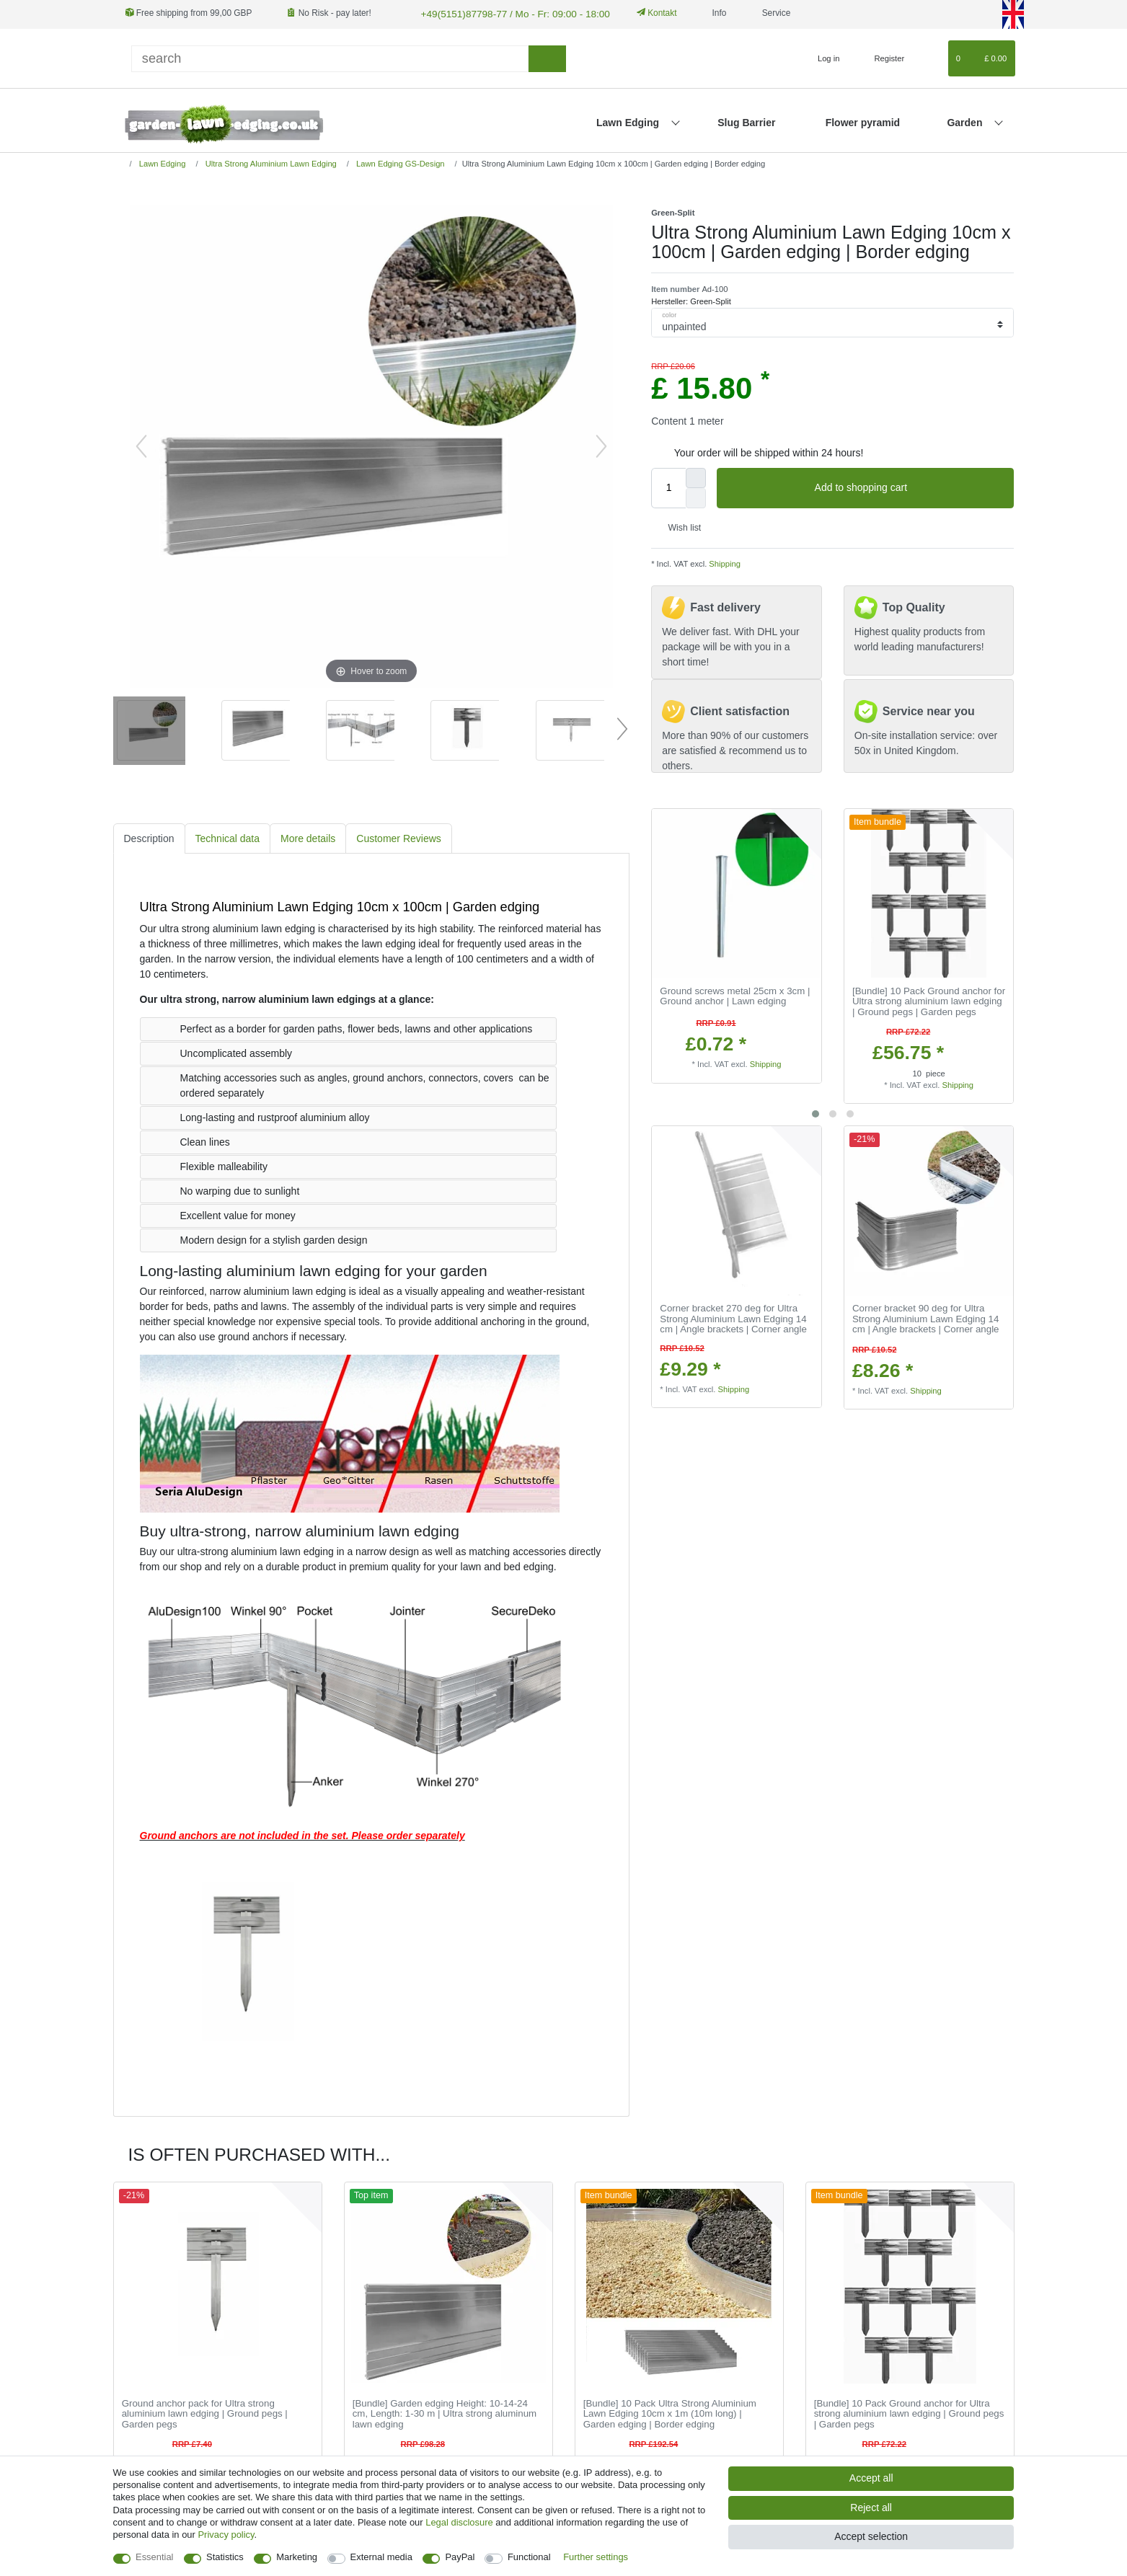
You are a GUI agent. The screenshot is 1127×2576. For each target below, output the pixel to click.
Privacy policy (226, 2534)
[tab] (149, 836)
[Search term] (330, 56)
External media (381, 2556)
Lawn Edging (629, 121)
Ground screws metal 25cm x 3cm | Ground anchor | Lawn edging (735, 994)
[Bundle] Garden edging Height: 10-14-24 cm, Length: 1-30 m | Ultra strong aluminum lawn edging (444, 2411)
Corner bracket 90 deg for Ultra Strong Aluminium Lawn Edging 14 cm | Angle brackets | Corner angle (925, 1317)
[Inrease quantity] (696, 476)
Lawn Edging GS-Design (399, 161)
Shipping (724, 562)
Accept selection (871, 2536)
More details (307, 836)
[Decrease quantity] (696, 496)
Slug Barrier (746, 121)
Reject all (871, 2507)
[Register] (881, 57)
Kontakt (640, 13)
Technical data (227, 836)
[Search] (547, 56)
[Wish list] (929, 57)
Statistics (225, 2556)
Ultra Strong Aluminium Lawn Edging (270, 161)
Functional (529, 2556)
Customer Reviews (398, 836)
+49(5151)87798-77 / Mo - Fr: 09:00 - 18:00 (502, 13)
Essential (155, 2556)
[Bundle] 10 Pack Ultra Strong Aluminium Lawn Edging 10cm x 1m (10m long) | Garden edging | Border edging (669, 2411)
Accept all (871, 2478)
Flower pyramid (863, 121)
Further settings (595, 2556)
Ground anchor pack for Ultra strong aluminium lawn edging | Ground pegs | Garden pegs (205, 2411)
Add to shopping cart (909, 486)
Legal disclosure (459, 2522)
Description (149, 836)
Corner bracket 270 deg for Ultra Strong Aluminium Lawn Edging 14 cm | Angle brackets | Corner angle (733, 1317)
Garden (966, 121)
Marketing (296, 2556)
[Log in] (822, 57)
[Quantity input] (668, 486)
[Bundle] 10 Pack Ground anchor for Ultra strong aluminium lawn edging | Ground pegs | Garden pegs (928, 999)
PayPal (459, 2556)
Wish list (679, 526)
